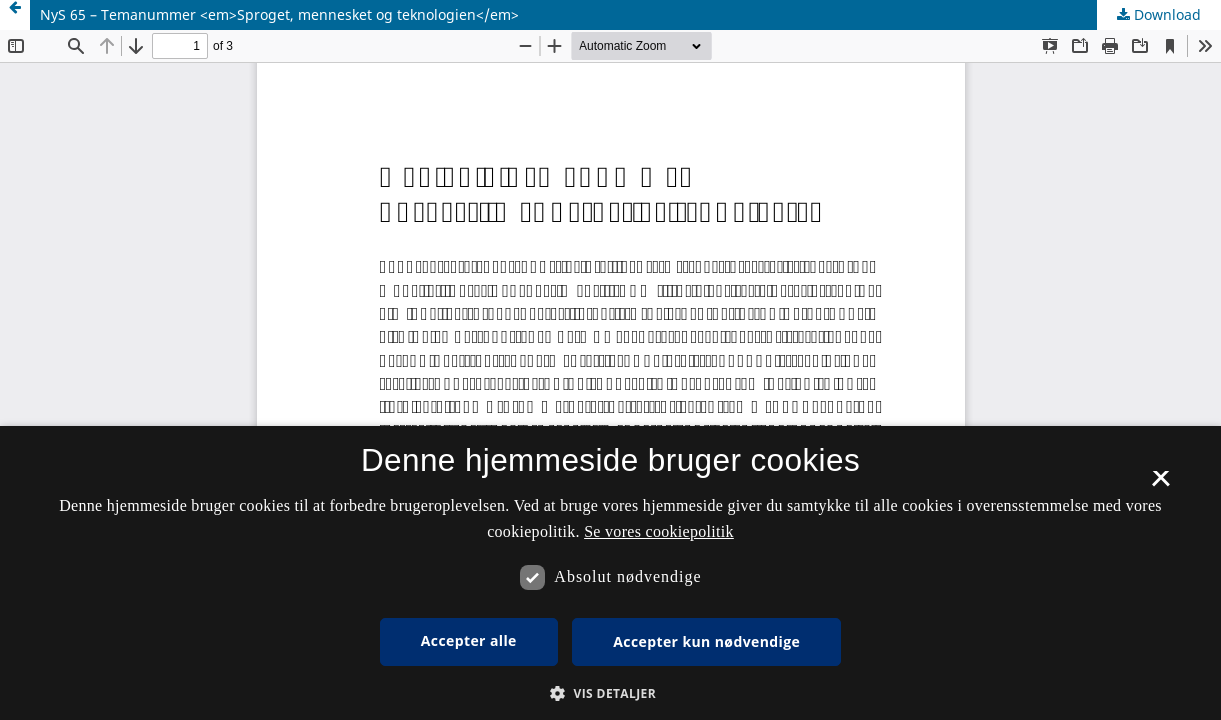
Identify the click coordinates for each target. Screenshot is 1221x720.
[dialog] (610, 573)
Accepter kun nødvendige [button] (706, 641)
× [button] (1160, 485)
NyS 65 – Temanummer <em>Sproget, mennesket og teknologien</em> (279, 14)
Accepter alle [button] (469, 640)
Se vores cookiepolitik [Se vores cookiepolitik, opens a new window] (659, 531)
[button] (610, 693)
